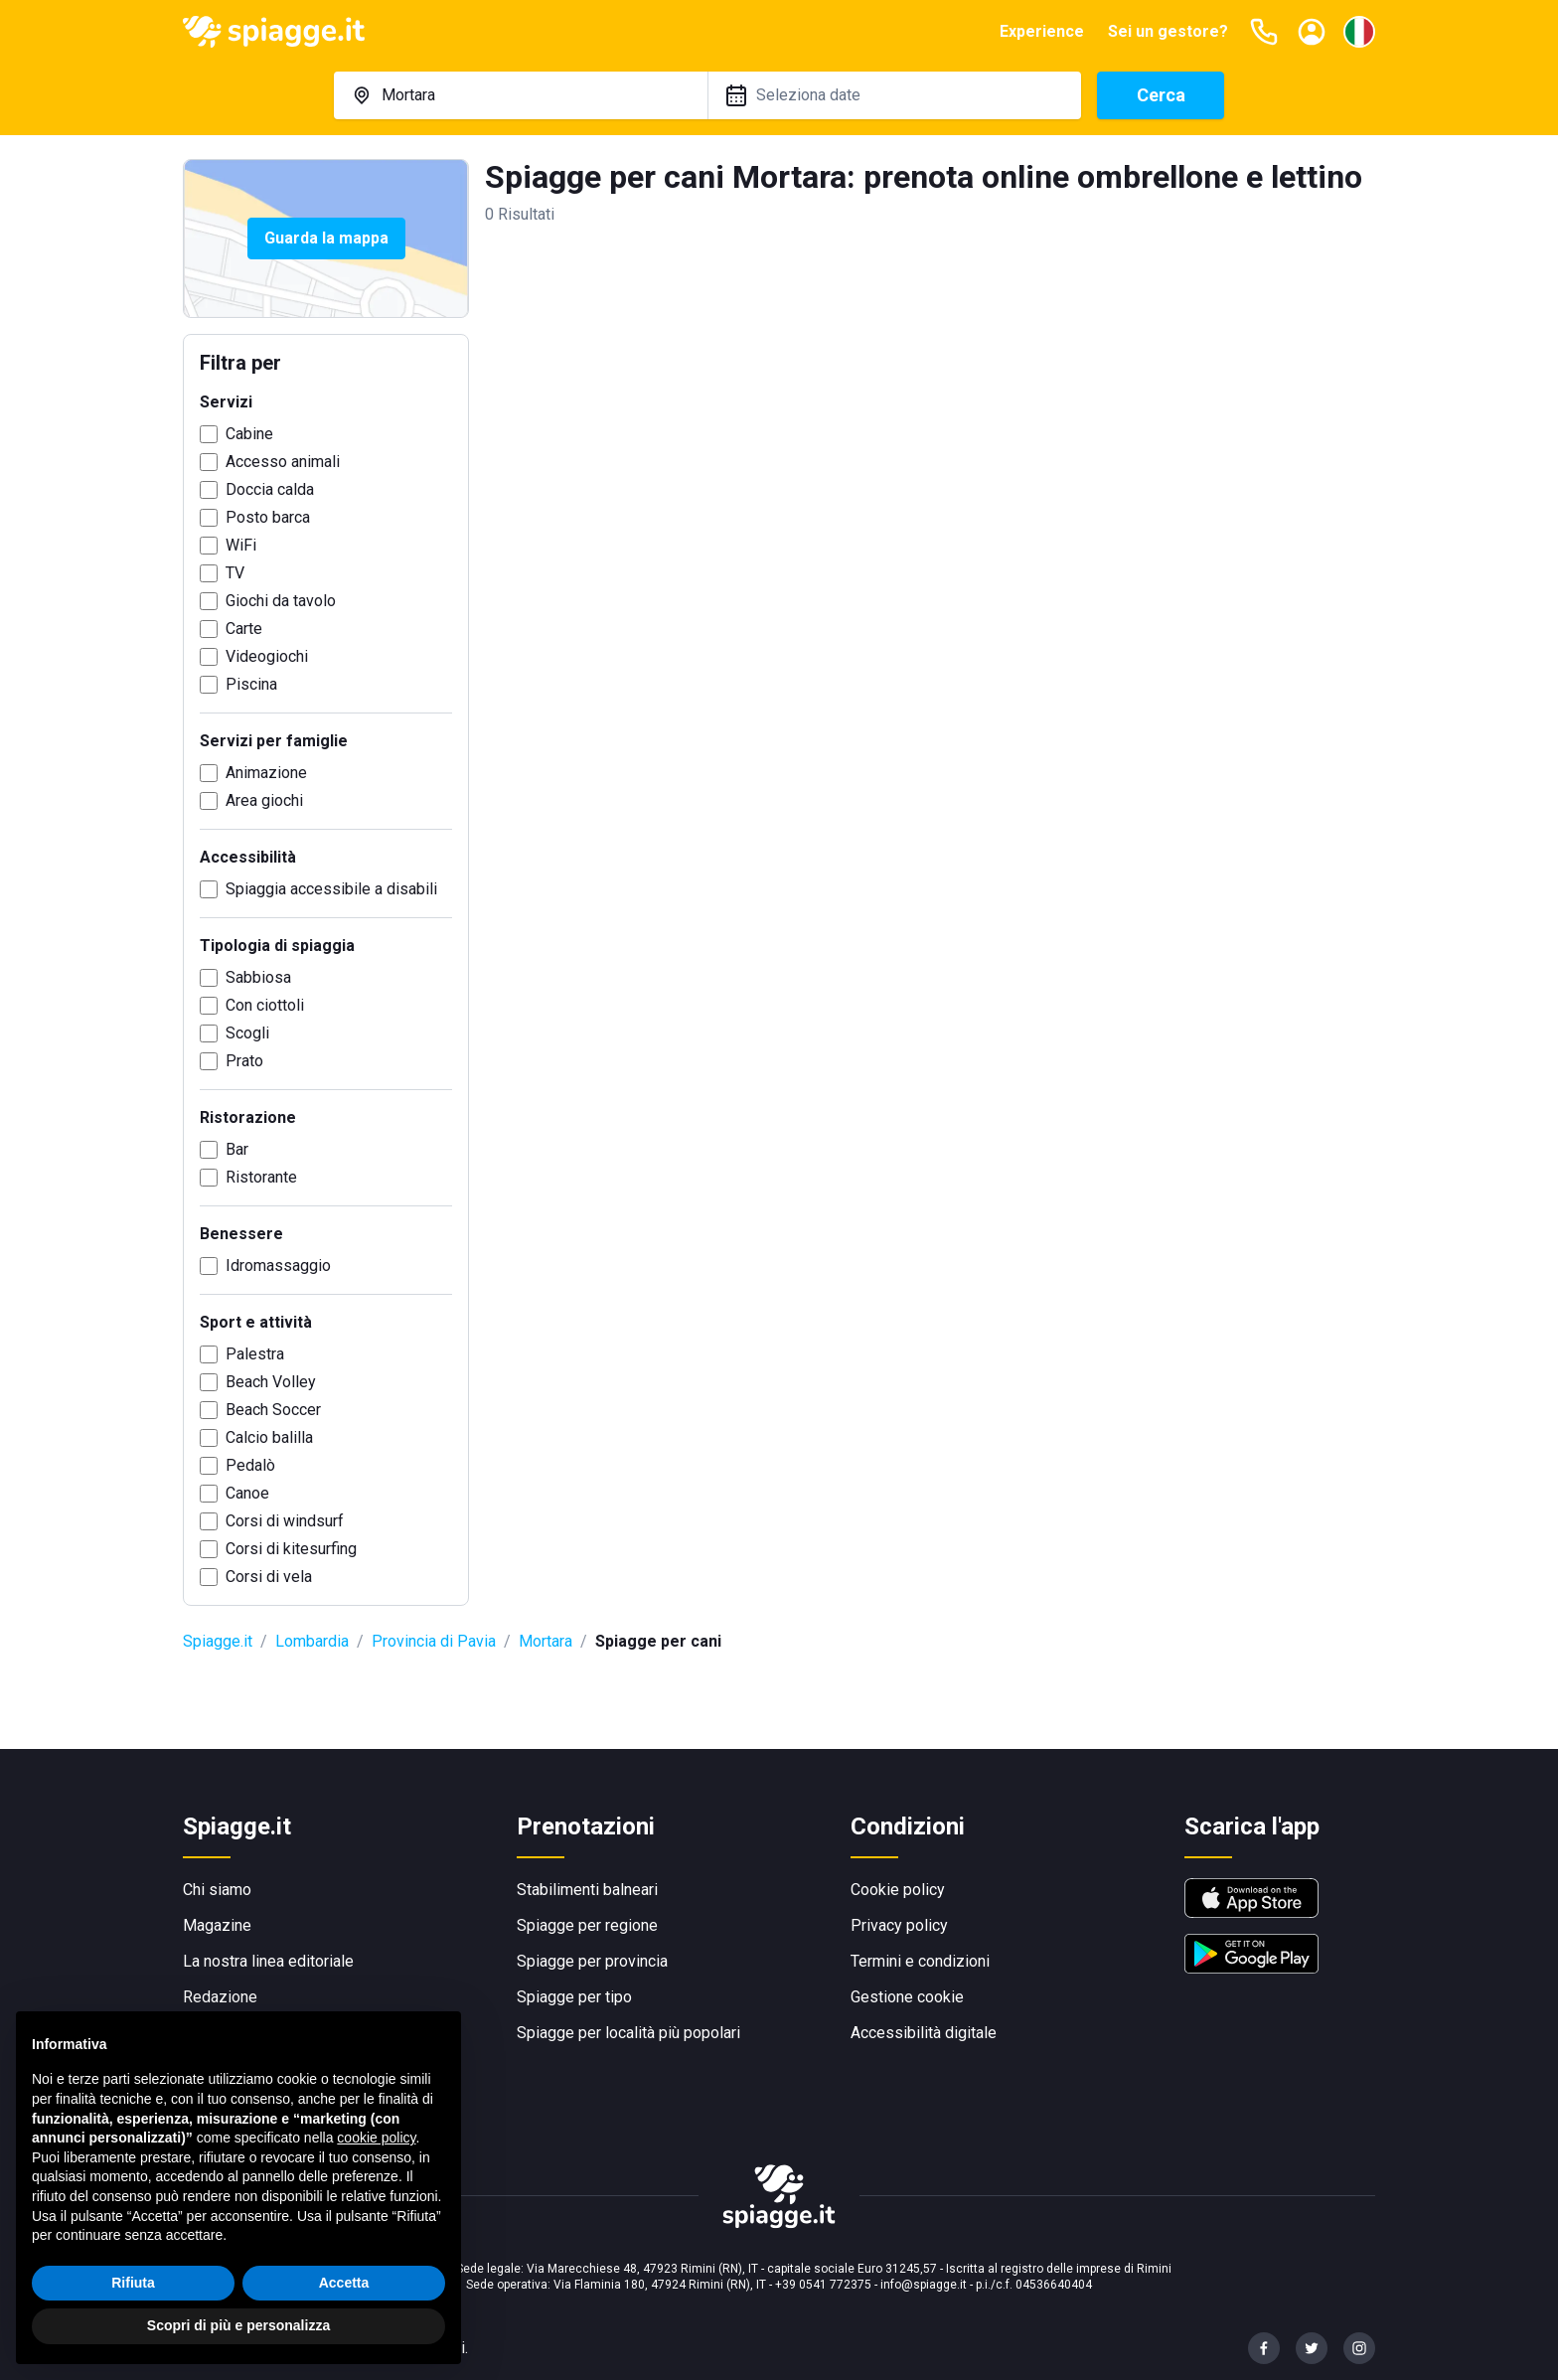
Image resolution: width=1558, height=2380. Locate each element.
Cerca (1161, 94)
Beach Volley (271, 1381)
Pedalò (250, 1465)
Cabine (249, 433)
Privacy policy (899, 1925)
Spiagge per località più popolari (628, 2032)
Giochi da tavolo (281, 600)
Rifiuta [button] (133, 2293)
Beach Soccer (273, 1409)
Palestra (255, 1354)
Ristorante (261, 1177)
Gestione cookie (907, 1996)
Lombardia (312, 1641)
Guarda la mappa (326, 238)
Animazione (266, 772)
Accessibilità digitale (924, 2032)
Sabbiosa (258, 977)
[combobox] (520, 95)
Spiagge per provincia (592, 1961)
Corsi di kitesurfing (291, 1548)
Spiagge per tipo (574, 1996)
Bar (237, 1149)
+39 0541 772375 (823, 2285)
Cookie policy (898, 1889)
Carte (244, 628)
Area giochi (264, 800)
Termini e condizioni (920, 1961)
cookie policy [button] (376, 2149)
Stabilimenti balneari (587, 1889)
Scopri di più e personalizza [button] (238, 2337)
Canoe (247, 1493)
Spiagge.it (217, 1641)
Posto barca (268, 517)
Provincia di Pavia (434, 1641)
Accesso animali (283, 461)
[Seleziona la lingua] (1359, 32)
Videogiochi (267, 656)
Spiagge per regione (587, 1925)
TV (235, 572)
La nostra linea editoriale (268, 1961)
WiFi (241, 545)
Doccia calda (270, 489)
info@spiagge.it (923, 2285)
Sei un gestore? (1168, 31)
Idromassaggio (278, 1265)
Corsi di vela (269, 1576)
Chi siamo (217, 1889)
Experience (1042, 31)
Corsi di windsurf (285, 1520)
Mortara (545, 1641)
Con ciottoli (265, 1005)
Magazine (217, 1925)
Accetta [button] (344, 2293)
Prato (244, 1060)
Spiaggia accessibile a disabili (331, 888)
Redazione (220, 1996)
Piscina (251, 684)
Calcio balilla (269, 1437)
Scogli (247, 1033)
